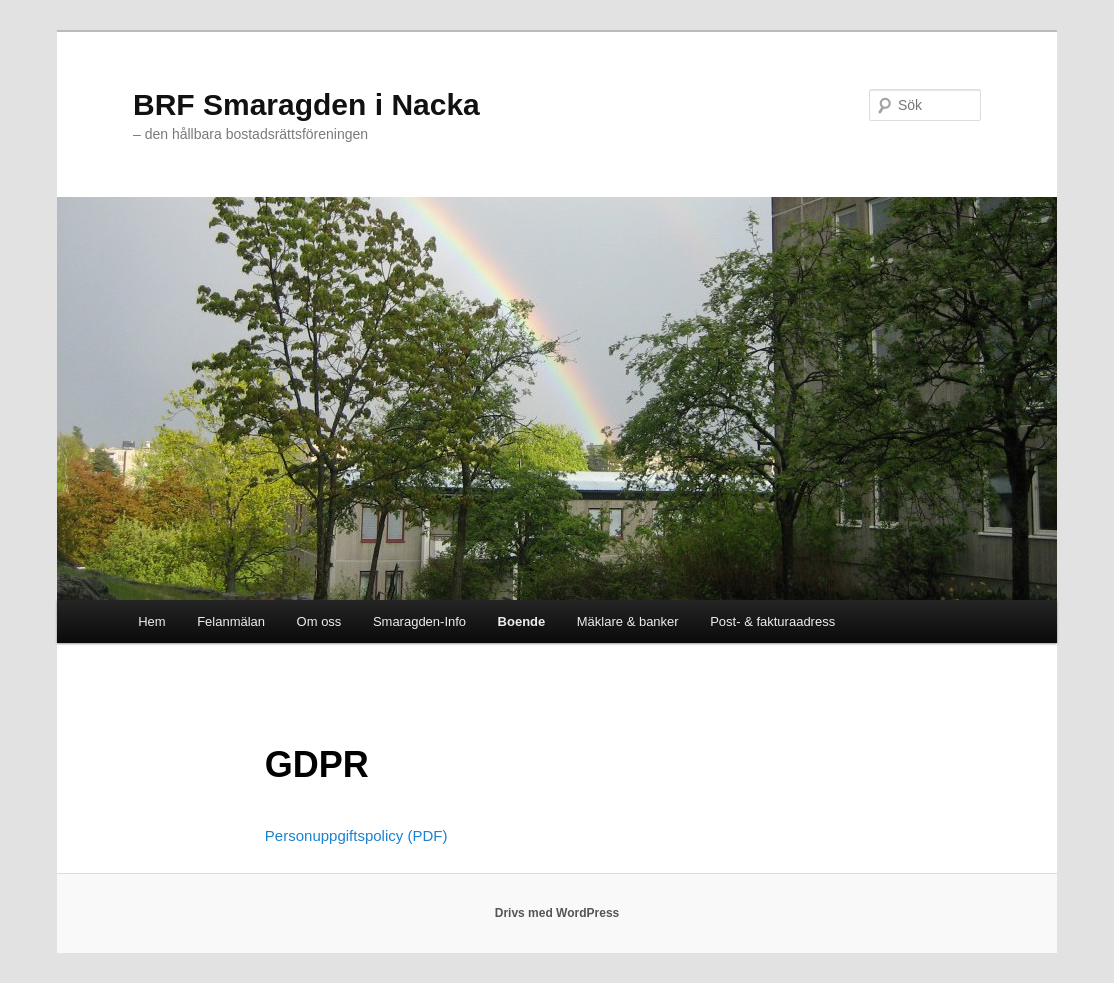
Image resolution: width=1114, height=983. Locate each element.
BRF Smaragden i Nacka (306, 104)
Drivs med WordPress (557, 913)
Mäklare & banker (628, 621)
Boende (522, 621)
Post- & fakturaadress (772, 621)
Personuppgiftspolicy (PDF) (356, 835)
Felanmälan (231, 621)
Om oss (319, 621)
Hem (151, 621)
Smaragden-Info (419, 621)
